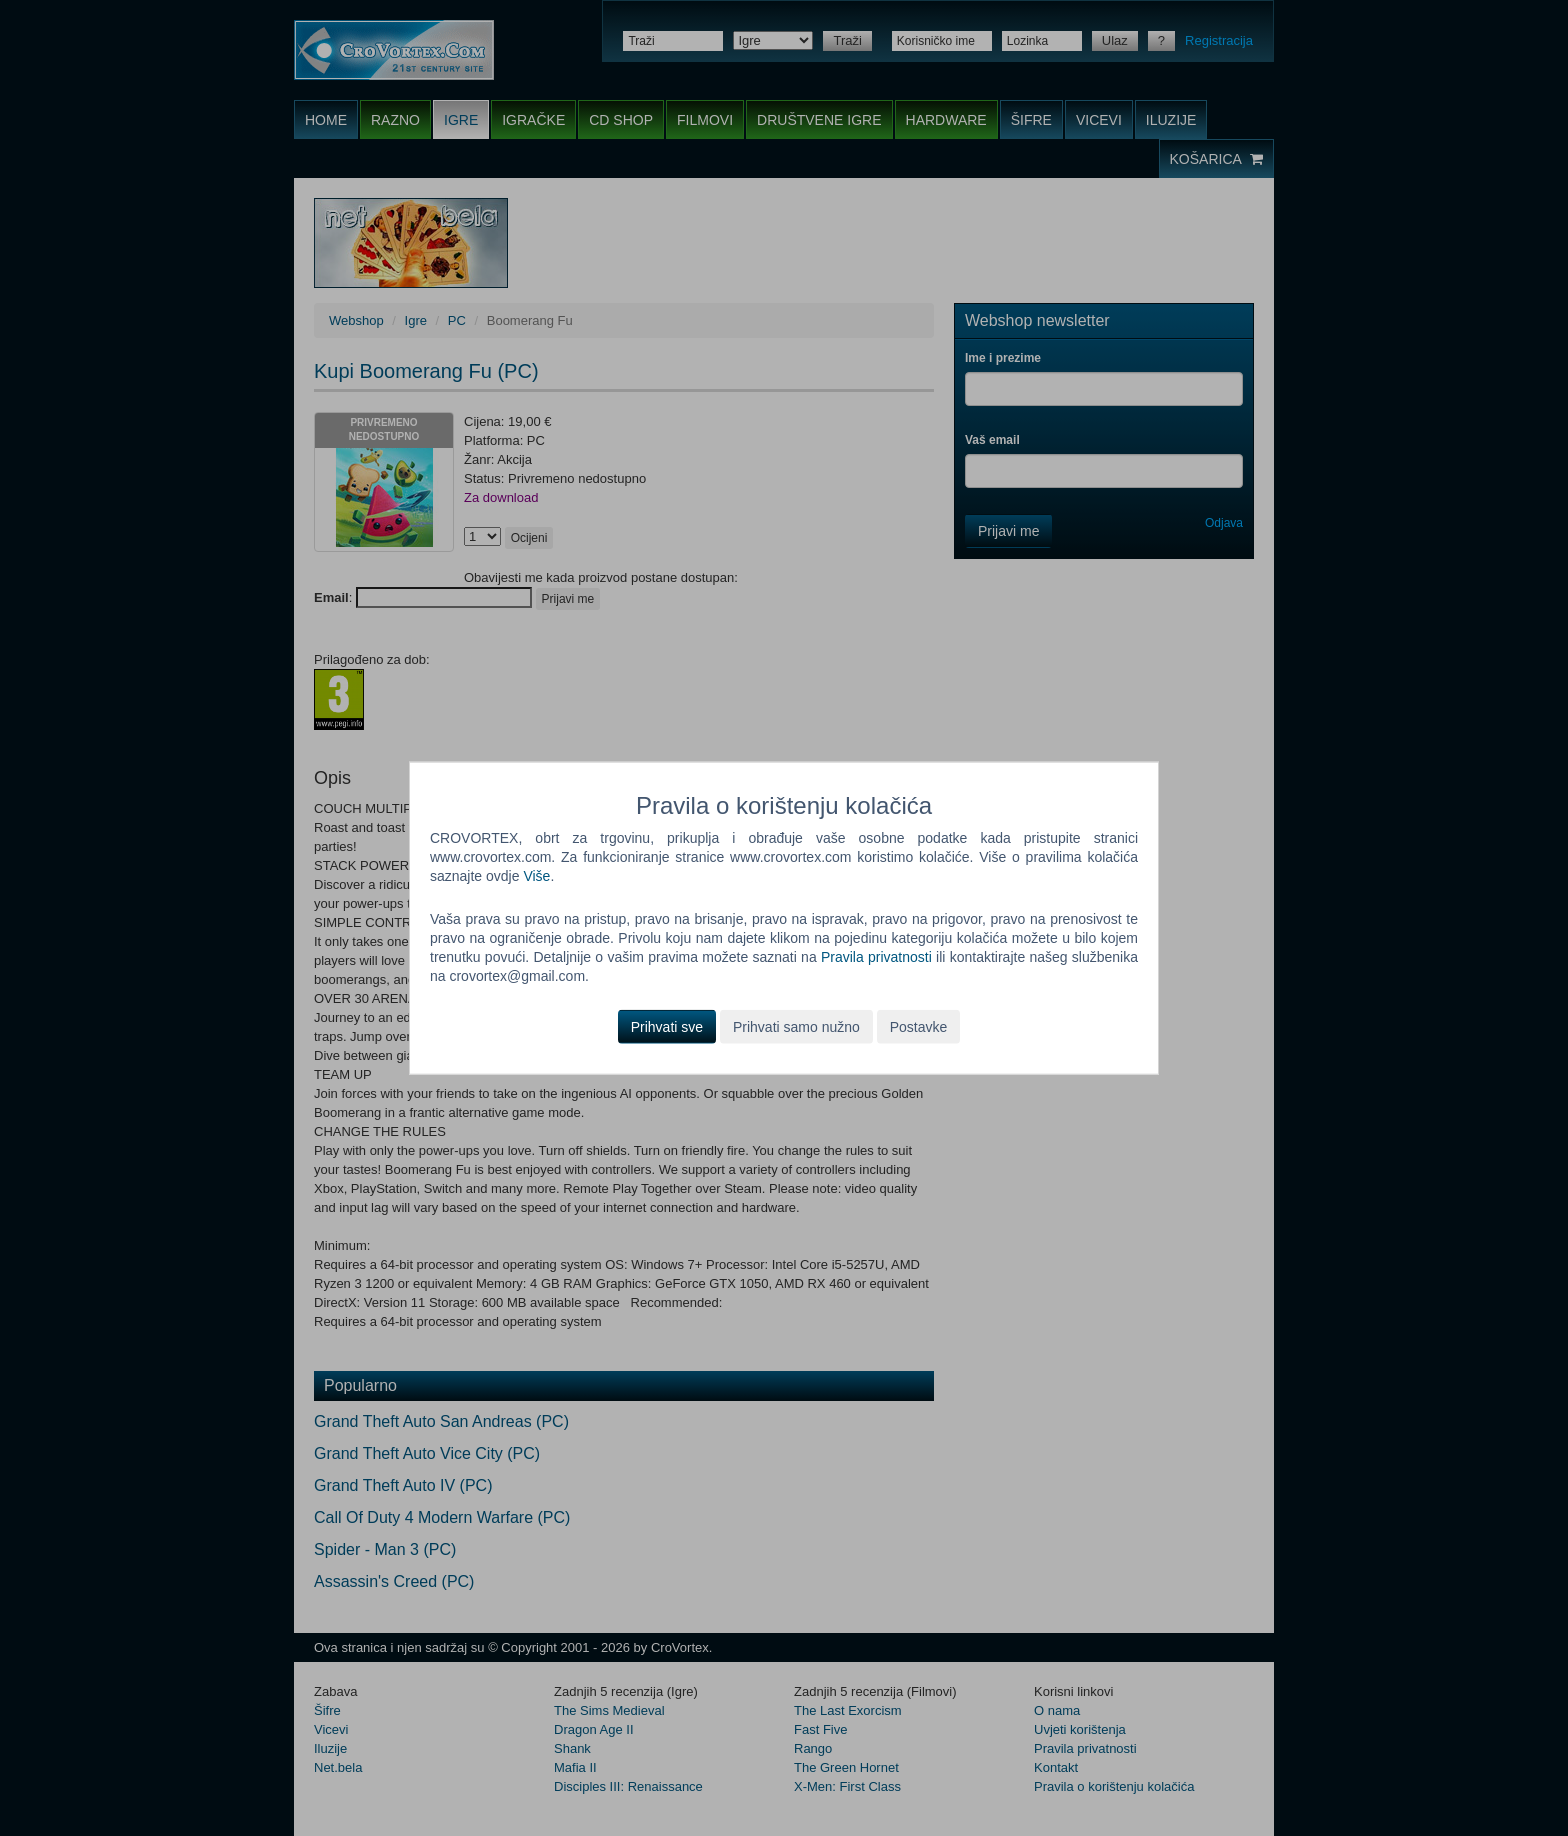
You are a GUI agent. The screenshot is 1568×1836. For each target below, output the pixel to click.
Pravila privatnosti (876, 957)
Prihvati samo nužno (796, 1026)
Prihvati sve (667, 1026)
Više (536, 876)
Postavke (919, 1026)
